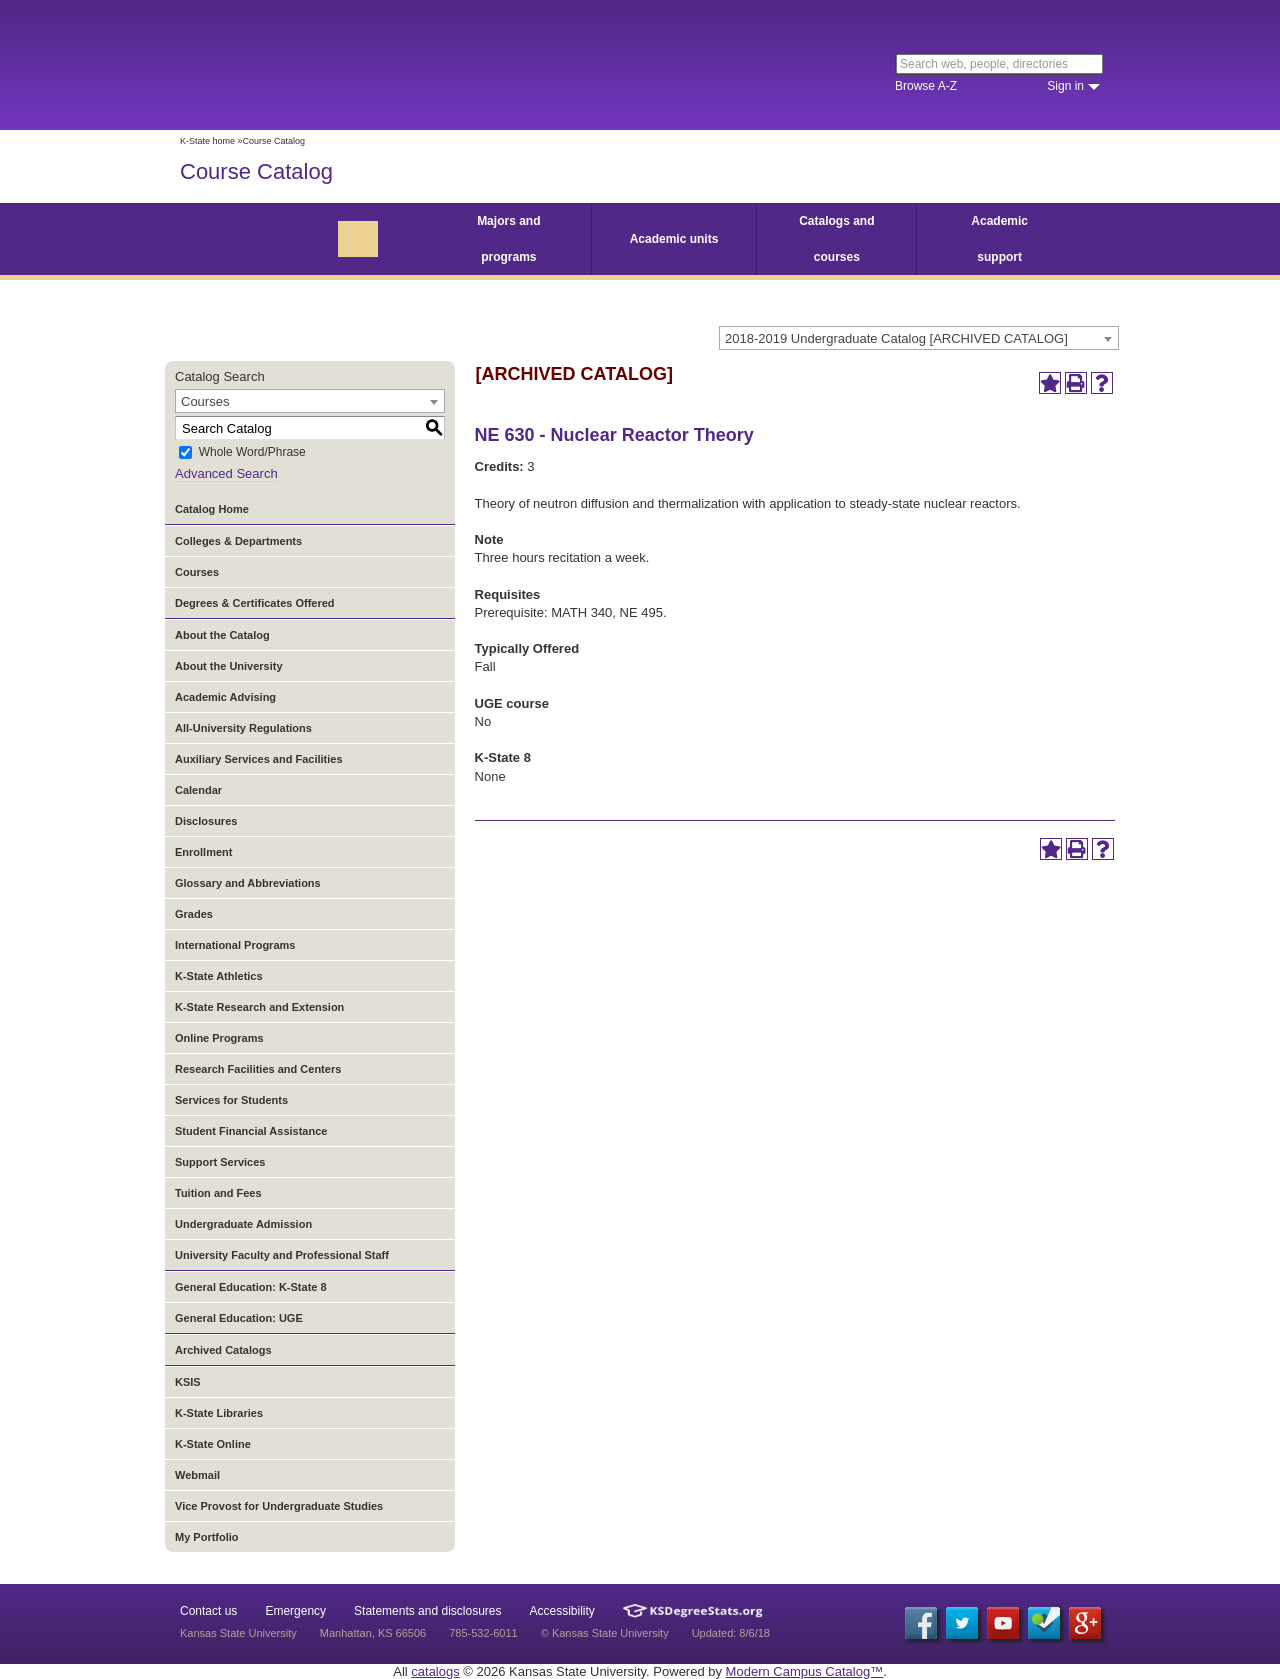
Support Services (220, 1162)
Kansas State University (342, 65)
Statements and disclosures (427, 1611)
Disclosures (206, 821)
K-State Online (213, 1444)
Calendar (198, 790)
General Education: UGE (239, 1318)
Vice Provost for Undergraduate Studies (279, 1506)
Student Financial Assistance (251, 1131)
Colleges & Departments (238, 541)
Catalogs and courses (836, 239)
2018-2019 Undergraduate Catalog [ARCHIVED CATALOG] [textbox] (896, 338)
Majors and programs (508, 239)
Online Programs (219, 1038)
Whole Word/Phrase (252, 453)
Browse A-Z (926, 86)
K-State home (207, 141)
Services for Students (231, 1100)
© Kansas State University (605, 1633)
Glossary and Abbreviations (248, 883)
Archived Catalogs (223, 1350)
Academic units (674, 239)
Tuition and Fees (218, 1193)
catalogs (435, 1671)
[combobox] (919, 338)
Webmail (197, 1475)
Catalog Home (212, 509)
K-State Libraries (219, 1413)
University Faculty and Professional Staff (282, 1255)
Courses (197, 572)
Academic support (999, 239)
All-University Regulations (243, 728)
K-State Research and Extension (259, 1007)
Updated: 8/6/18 (731, 1633)
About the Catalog (222, 635)
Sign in (1065, 86)
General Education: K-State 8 (251, 1287)
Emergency (295, 1611)
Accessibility (562, 1611)
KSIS (188, 1382)
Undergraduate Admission (243, 1224)
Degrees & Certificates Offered (255, 603)
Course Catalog (256, 171)
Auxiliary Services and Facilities (259, 759)
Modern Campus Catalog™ (805, 1671)
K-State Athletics (219, 976)
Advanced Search (226, 473)
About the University (229, 666)
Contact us (208, 1611)
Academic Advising (225, 697)
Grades (194, 914)
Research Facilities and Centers (258, 1069)
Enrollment (203, 852)
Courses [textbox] (205, 401)
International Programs (235, 945)
